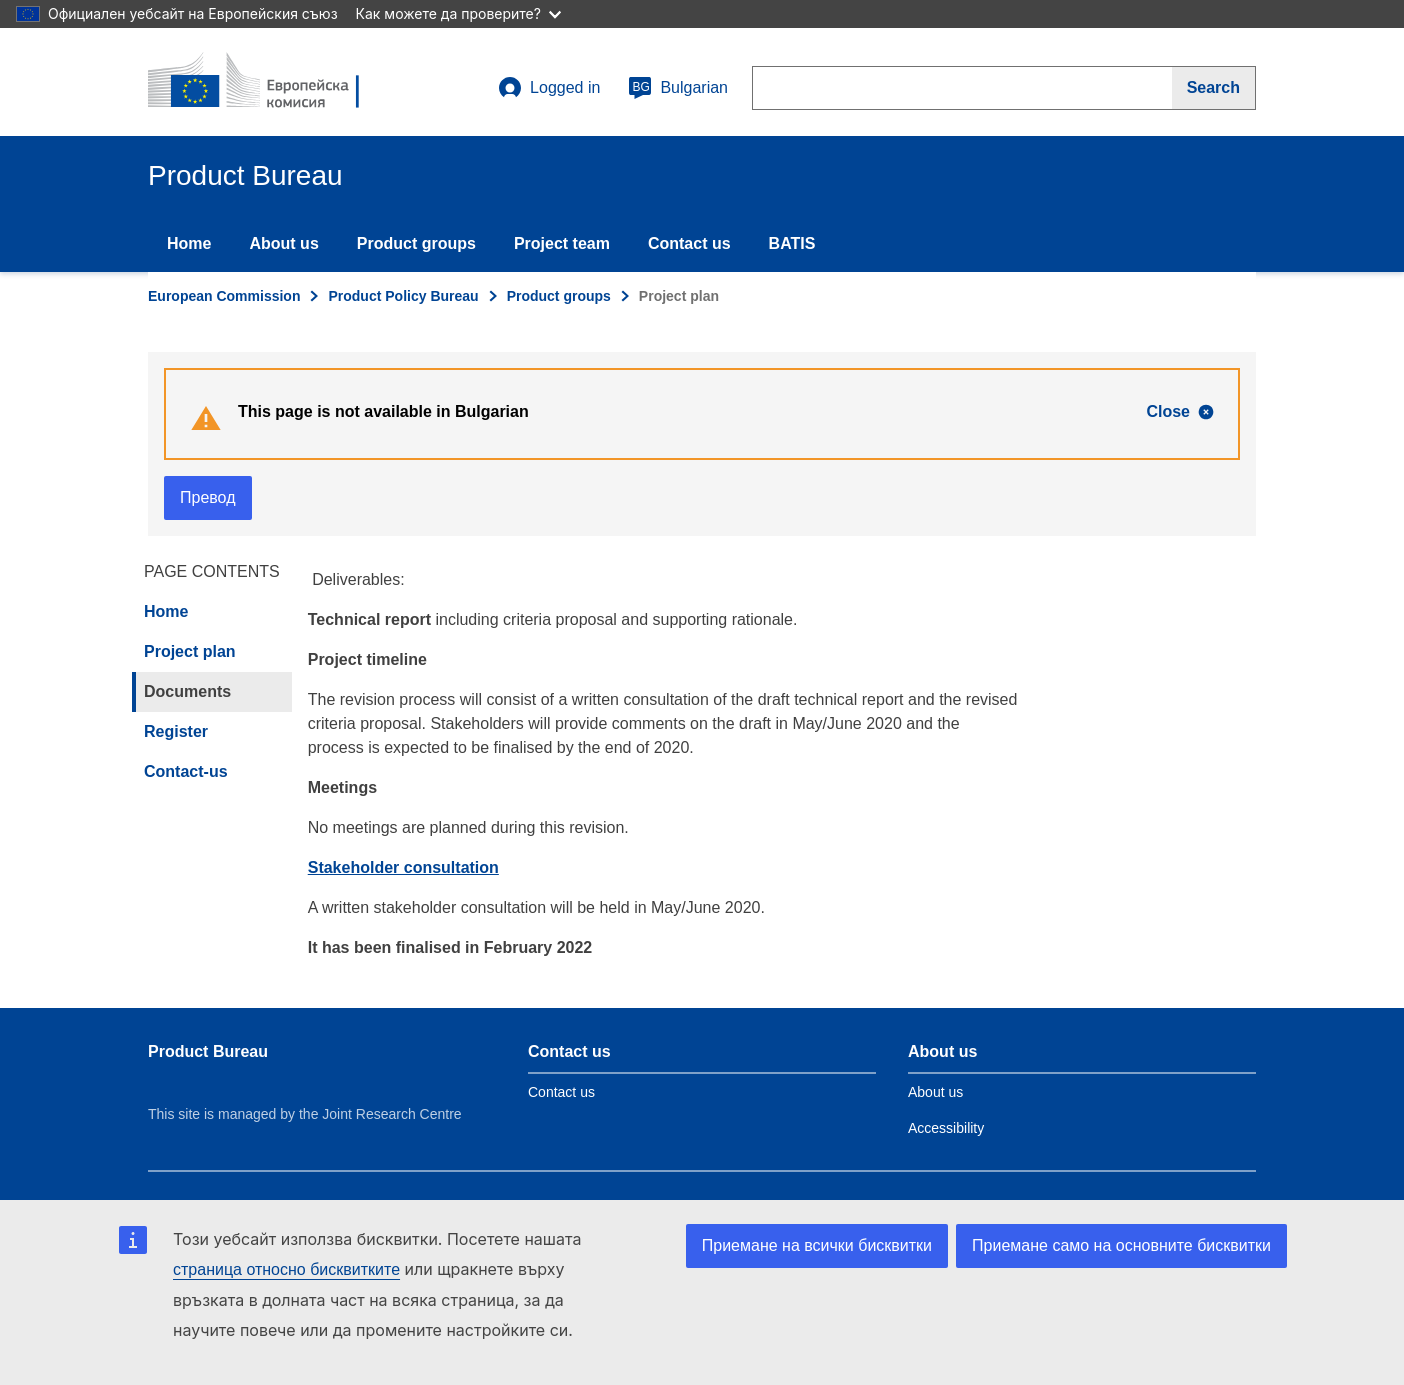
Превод (208, 497)
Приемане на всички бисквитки (817, 1245)
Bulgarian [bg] (678, 88)
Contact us (689, 243)
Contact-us (186, 771)
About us (283, 243)
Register (176, 731)
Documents (187, 691)
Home (189, 243)
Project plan (190, 651)
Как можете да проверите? (458, 13)
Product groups (416, 243)
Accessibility (946, 1128)
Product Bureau (208, 1051)
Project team (562, 243)
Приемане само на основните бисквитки (1121, 1245)
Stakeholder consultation (403, 867)
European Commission (224, 296)
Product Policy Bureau (403, 296)
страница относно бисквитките (286, 1269)
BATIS (792, 243)
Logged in (549, 88)
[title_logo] (269, 82)
